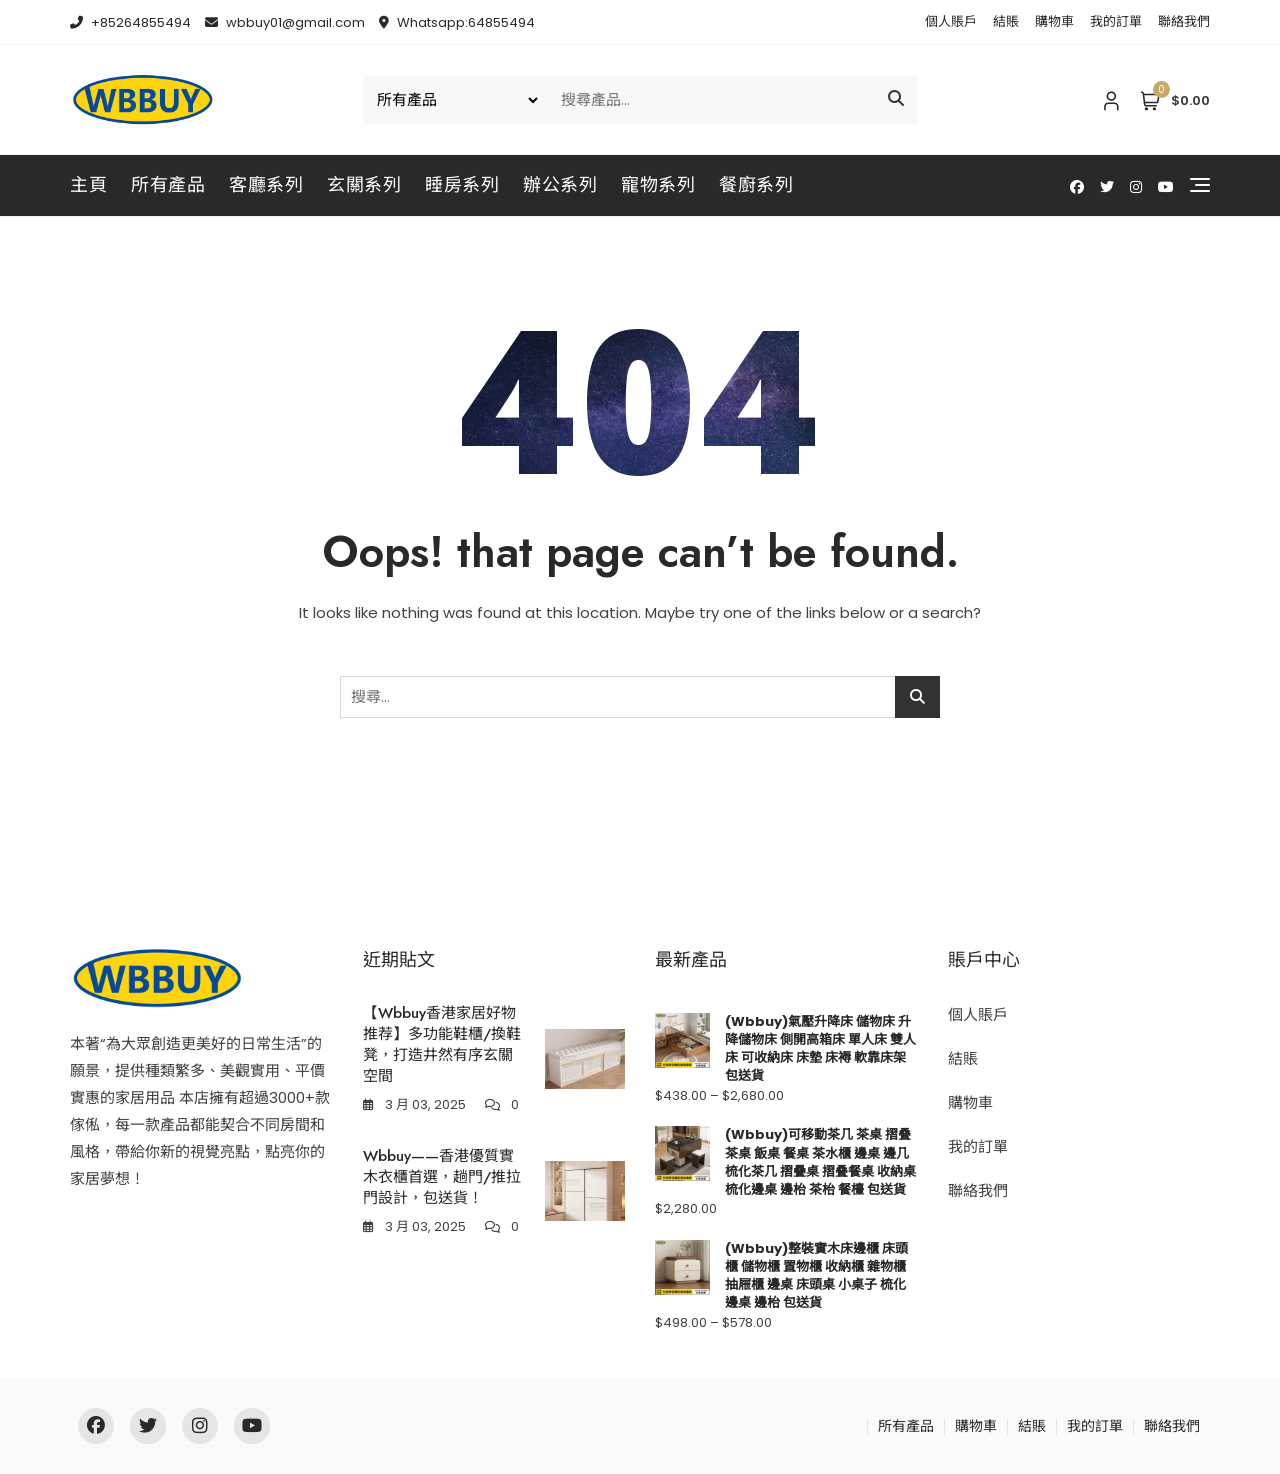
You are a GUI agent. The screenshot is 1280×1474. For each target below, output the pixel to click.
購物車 (1054, 21)
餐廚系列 (756, 185)
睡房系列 (462, 185)
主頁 (88, 185)
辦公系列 (560, 185)
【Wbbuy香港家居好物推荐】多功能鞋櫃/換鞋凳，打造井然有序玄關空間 (442, 1044)
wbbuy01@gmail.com (285, 22)
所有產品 (168, 185)
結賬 (1006, 21)
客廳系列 (266, 185)
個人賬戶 (951, 21)
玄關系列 (364, 185)
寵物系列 (658, 185)
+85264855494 (130, 22)
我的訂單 (1116, 21)
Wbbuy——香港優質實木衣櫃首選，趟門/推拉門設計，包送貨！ (442, 1177)
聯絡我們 (1184, 21)
